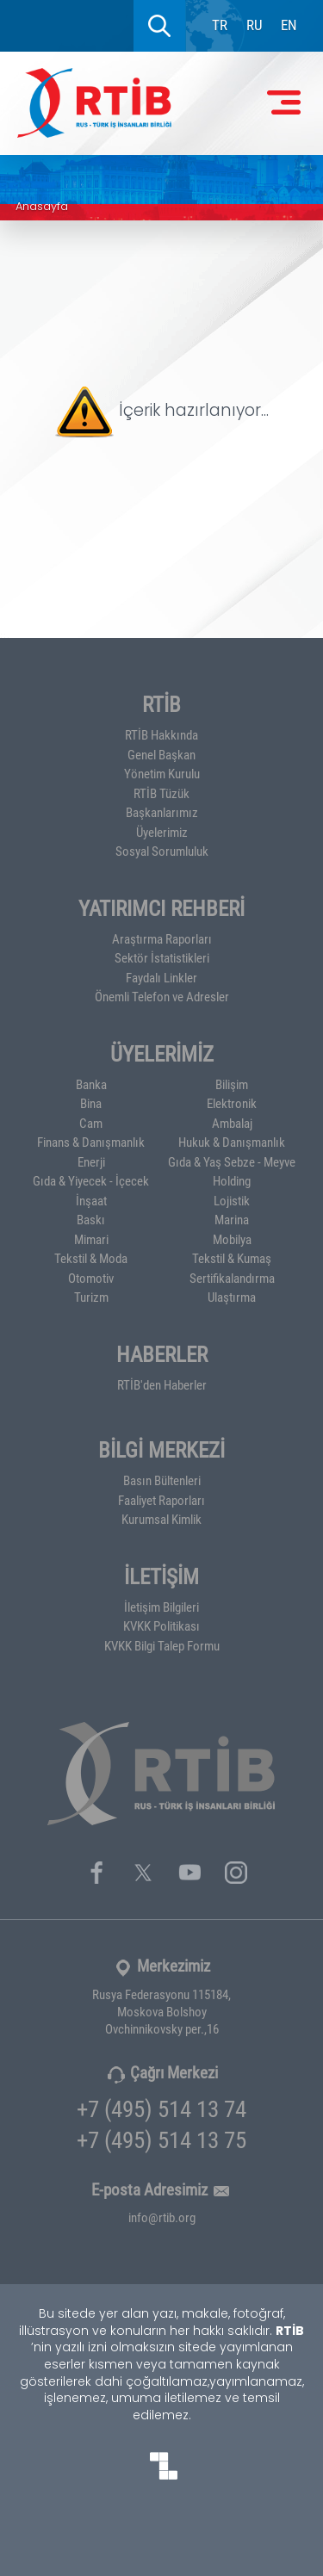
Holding (232, 1180)
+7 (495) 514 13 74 (161, 2107)
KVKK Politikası (161, 1625)
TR (219, 24)
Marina (231, 1219)
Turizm (91, 1296)
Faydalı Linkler (161, 977)
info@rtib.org (162, 2217)
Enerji (91, 1161)
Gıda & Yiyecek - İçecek (91, 1180)
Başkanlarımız (162, 811)
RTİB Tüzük (161, 793)
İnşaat (91, 1200)
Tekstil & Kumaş (231, 1257)
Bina (91, 1103)
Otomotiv (91, 1277)
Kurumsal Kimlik (161, 1518)
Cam (90, 1122)
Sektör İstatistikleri (162, 957)
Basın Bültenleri (162, 1480)
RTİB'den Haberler (162, 1384)
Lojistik (232, 1200)
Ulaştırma (232, 1296)
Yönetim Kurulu (162, 773)
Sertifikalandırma (232, 1277)
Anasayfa (42, 207)
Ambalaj (232, 1122)
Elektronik (232, 1103)
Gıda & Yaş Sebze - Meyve (231, 1161)
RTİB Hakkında (161, 734)
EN (289, 24)
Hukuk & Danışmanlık (231, 1141)
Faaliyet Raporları (161, 1499)
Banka (91, 1084)
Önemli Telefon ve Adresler (162, 996)
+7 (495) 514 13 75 (161, 2138)
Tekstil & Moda (90, 1257)
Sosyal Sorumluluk (161, 850)
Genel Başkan (161, 754)
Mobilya (232, 1239)
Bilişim (231, 1084)
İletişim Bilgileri (161, 1606)
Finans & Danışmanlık (91, 1141)
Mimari (91, 1239)
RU (254, 24)
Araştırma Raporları (162, 938)
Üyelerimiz (162, 831)
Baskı (91, 1219)
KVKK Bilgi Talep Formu (162, 1645)
